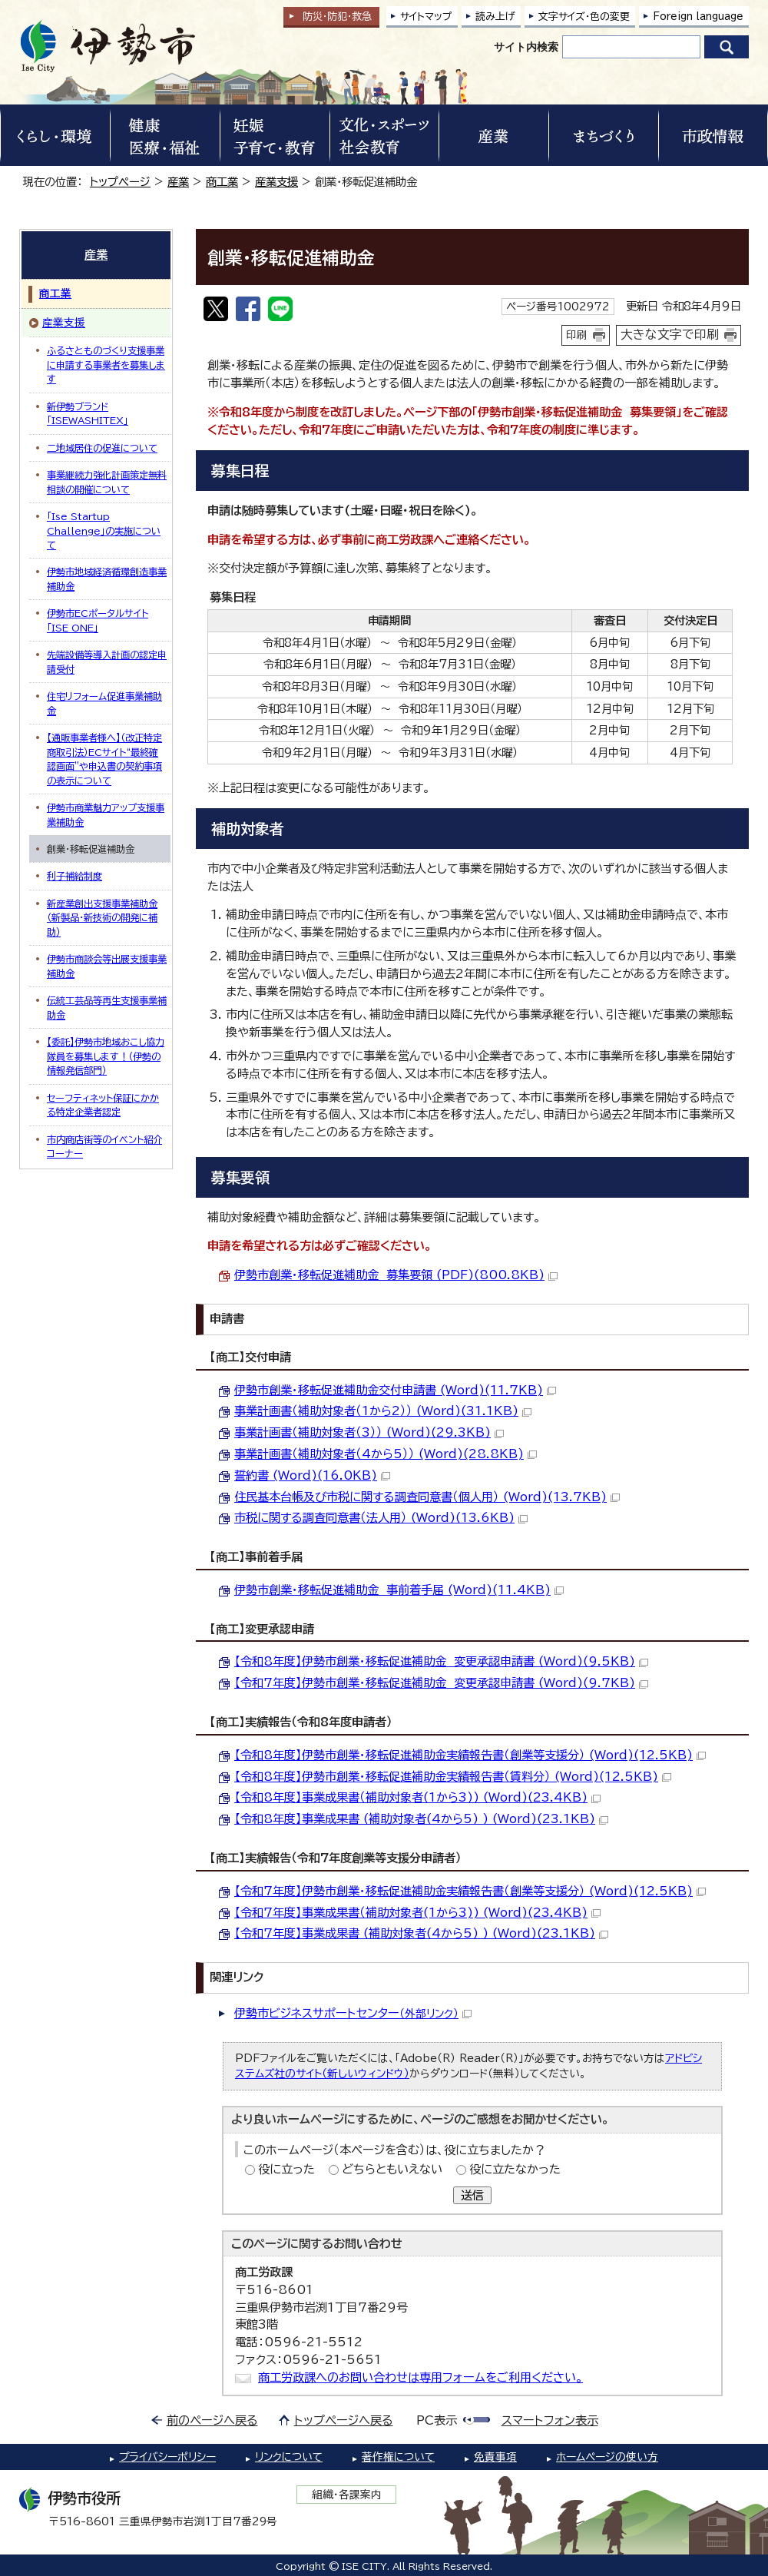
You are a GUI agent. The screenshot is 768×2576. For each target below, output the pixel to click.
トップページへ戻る (343, 2420)
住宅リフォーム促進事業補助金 (104, 702)
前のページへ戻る (212, 2420)
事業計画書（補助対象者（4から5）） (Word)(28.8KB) (385, 1454)
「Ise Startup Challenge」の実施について (104, 530)
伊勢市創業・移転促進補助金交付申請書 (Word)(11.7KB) (395, 1390)
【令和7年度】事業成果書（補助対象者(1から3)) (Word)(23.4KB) (417, 1912)
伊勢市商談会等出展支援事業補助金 (107, 965)
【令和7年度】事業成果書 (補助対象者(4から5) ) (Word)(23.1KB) (421, 1933)
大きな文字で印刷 (670, 334)
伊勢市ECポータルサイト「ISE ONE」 (97, 620)
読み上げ (495, 17)
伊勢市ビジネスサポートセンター (353, 2013)
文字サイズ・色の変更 (584, 17)
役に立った (286, 2169)
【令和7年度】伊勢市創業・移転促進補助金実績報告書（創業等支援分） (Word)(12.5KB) (470, 1891)
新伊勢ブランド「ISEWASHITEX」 (87, 413)
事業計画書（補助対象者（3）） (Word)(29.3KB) (369, 1432)
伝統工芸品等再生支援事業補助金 (107, 1007)
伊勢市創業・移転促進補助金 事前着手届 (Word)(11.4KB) (399, 1590)
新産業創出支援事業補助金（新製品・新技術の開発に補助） (102, 918)
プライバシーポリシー (167, 2457)
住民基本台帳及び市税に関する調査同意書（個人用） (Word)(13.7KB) (427, 1497)
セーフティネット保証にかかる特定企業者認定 (103, 1104)
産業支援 (276, 181)
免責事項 (495, 2457)
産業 (178, 181)
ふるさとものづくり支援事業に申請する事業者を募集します (106, 364)
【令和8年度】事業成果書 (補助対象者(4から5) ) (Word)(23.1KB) (421, 1819)
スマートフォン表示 (550, 2420)
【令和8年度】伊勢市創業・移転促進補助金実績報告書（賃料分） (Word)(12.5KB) (452, 1776)
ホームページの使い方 (607, 2457)
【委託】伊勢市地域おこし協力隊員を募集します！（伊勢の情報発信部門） (105, 1056)
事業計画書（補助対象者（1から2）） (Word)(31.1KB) (382, 1411)
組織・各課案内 (347, 2494)
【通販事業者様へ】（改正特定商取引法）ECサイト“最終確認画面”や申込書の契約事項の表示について (104, 758)
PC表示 (436, 2420)
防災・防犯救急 (337, 17)
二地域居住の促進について (102, 448)
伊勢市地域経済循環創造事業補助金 (107, 578)
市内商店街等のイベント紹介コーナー (104, 1146)
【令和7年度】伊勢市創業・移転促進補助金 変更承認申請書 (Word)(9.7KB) (441, 1683)
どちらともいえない (392, 2169)
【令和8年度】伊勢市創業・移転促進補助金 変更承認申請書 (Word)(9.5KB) (441, 1661)
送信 (472, 2195)
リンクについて (289, 2457)
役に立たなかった (515, 2169)
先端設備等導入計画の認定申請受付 (107, 661)
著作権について (398, 2457)
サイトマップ (426, 17)
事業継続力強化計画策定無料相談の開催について (107, 481)
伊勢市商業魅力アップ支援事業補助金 (105, 814)
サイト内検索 (526, 47)
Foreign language (698, 17)
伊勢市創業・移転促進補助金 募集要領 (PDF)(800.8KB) (396, 1275)
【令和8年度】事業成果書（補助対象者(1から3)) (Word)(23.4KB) (417, 1797)
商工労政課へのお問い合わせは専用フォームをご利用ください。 (420, 2377)
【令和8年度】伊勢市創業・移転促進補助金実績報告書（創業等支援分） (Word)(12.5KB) (470, 1755)
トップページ (120, 181)
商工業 (222, 181)
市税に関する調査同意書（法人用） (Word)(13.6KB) (381, 1517)
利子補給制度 (74, 875)
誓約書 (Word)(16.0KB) (312, 1475)
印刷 (577, 335)
